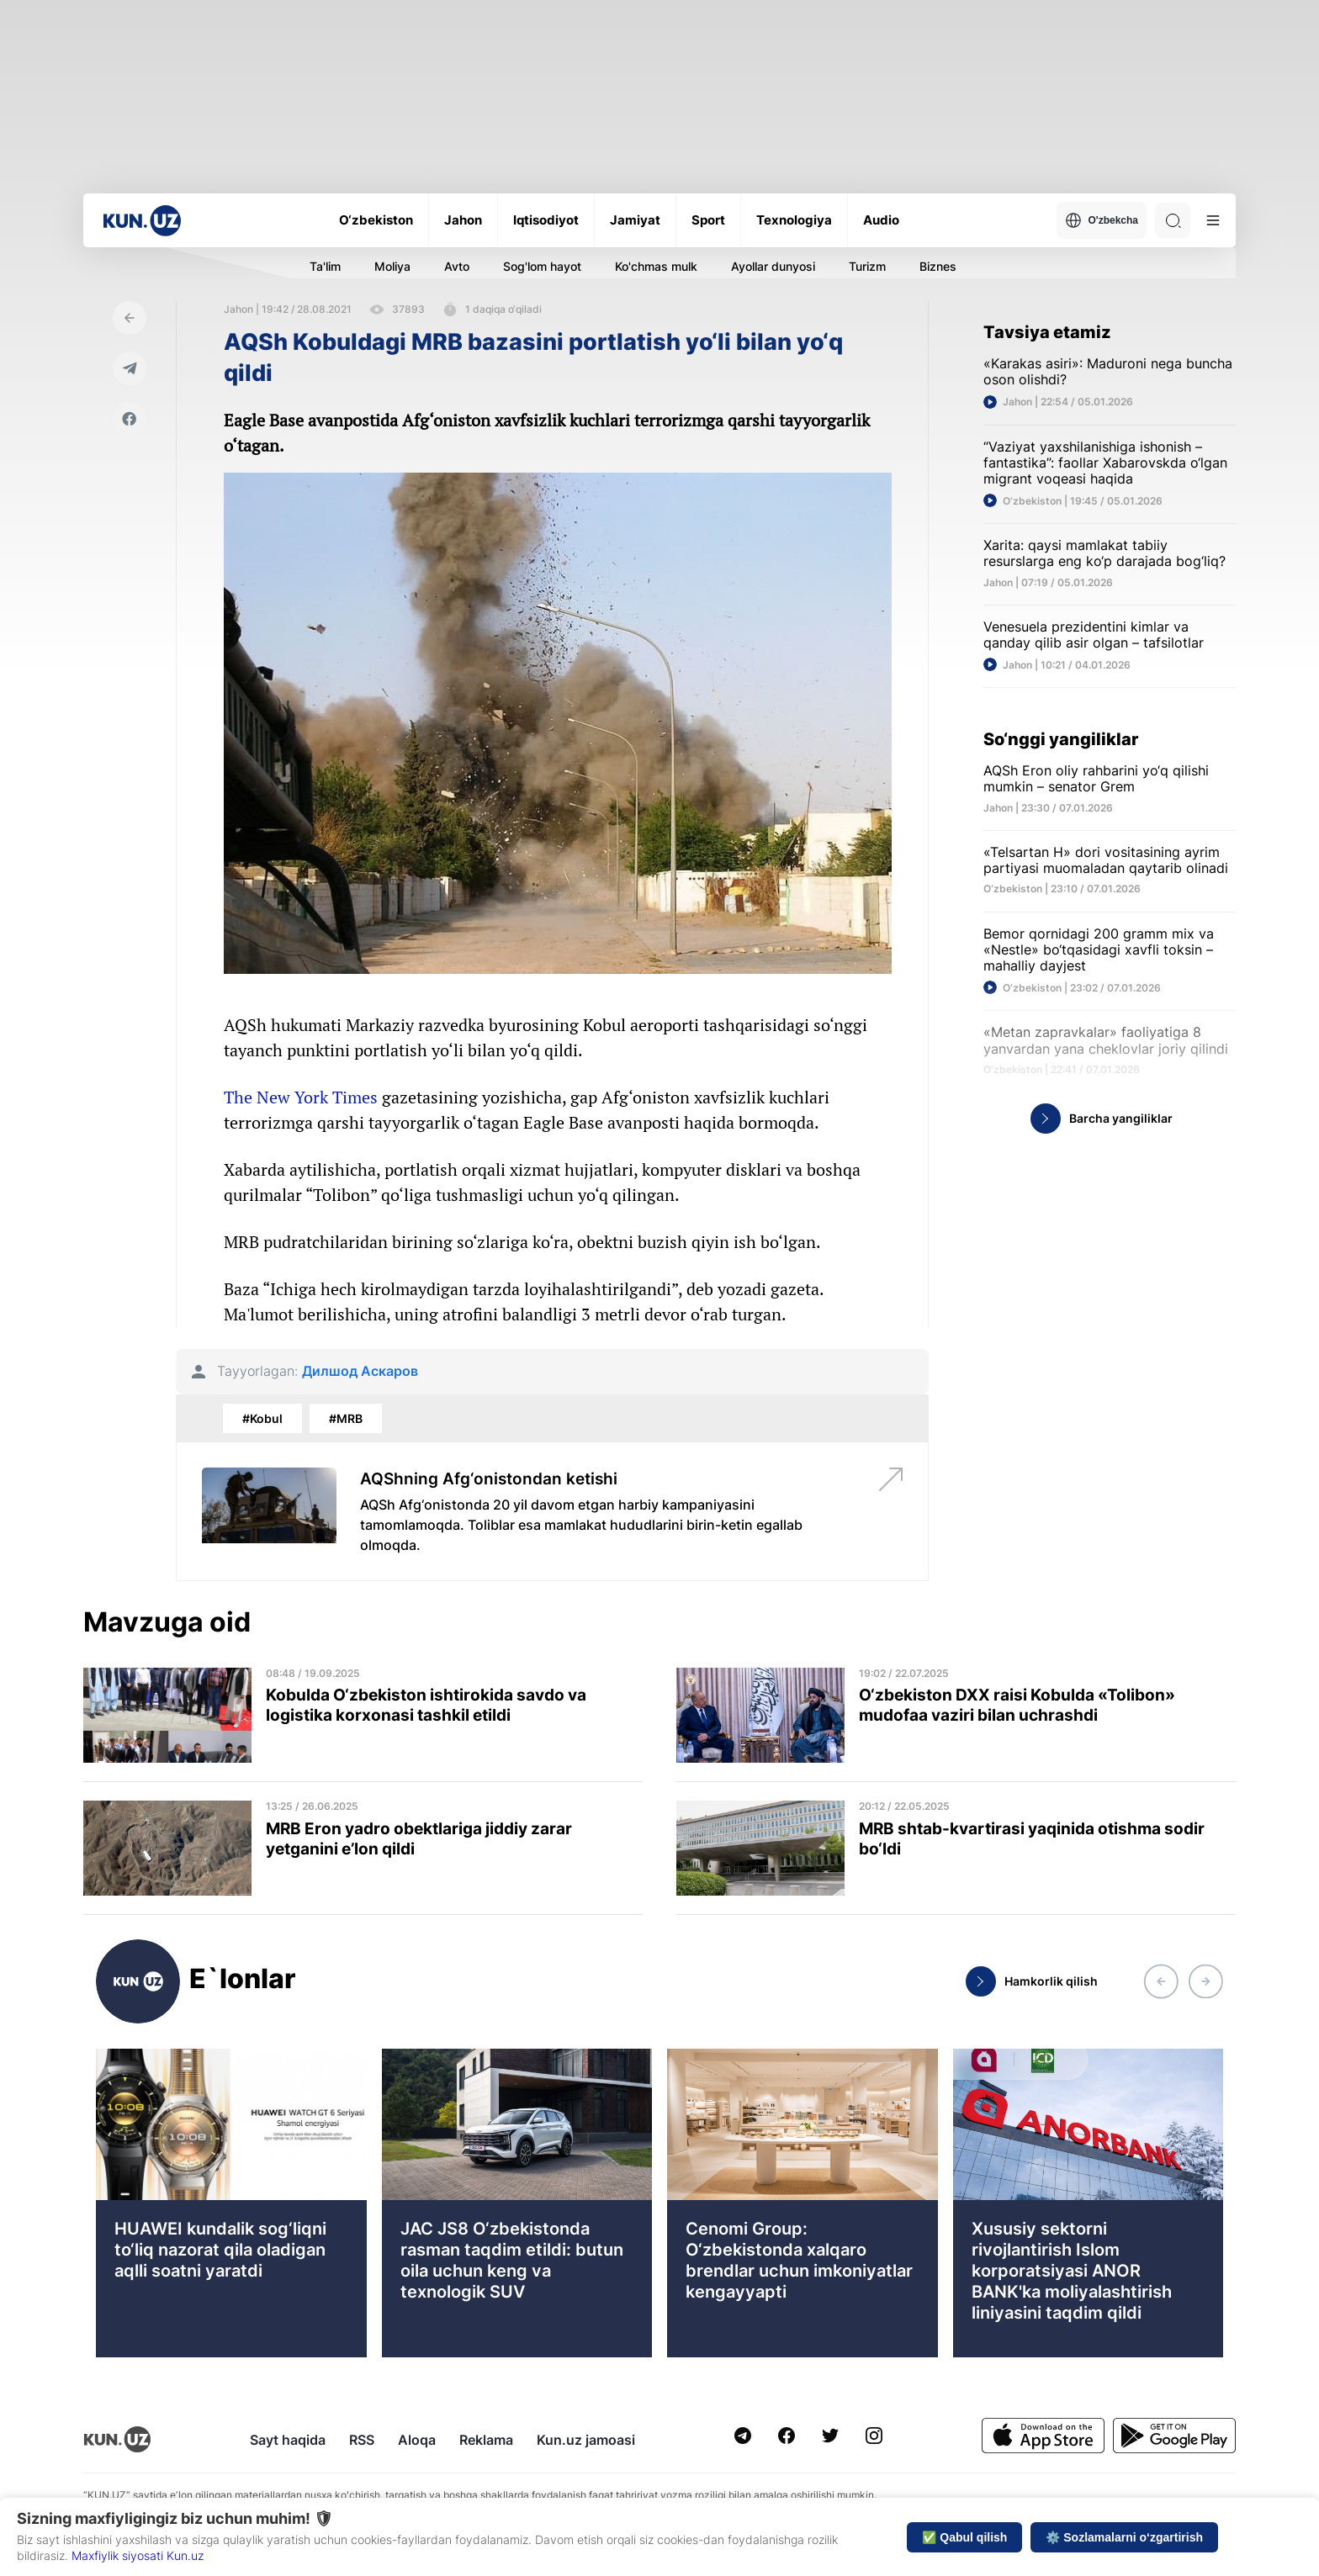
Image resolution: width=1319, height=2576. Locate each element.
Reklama (486, 2439)
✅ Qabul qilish (964, 2537)
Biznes (937, 266)
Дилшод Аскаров (360, 1371)
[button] (1161, 1981)
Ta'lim (325, 266)
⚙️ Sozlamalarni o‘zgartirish (1124, 2537)
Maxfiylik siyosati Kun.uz (138, 2555)
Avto (456, 266)
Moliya (392, 266)
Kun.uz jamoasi (586, 2439)
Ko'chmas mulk (656, 266)
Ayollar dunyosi (773, 266)
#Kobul (262, 1418)
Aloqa (417, 2439)
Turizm (867, 266)
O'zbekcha (1101, 220)
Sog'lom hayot (542, 266)
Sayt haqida (288, 2439)
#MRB (346, 1418)
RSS (361, 2439)
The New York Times (301, 1097)
